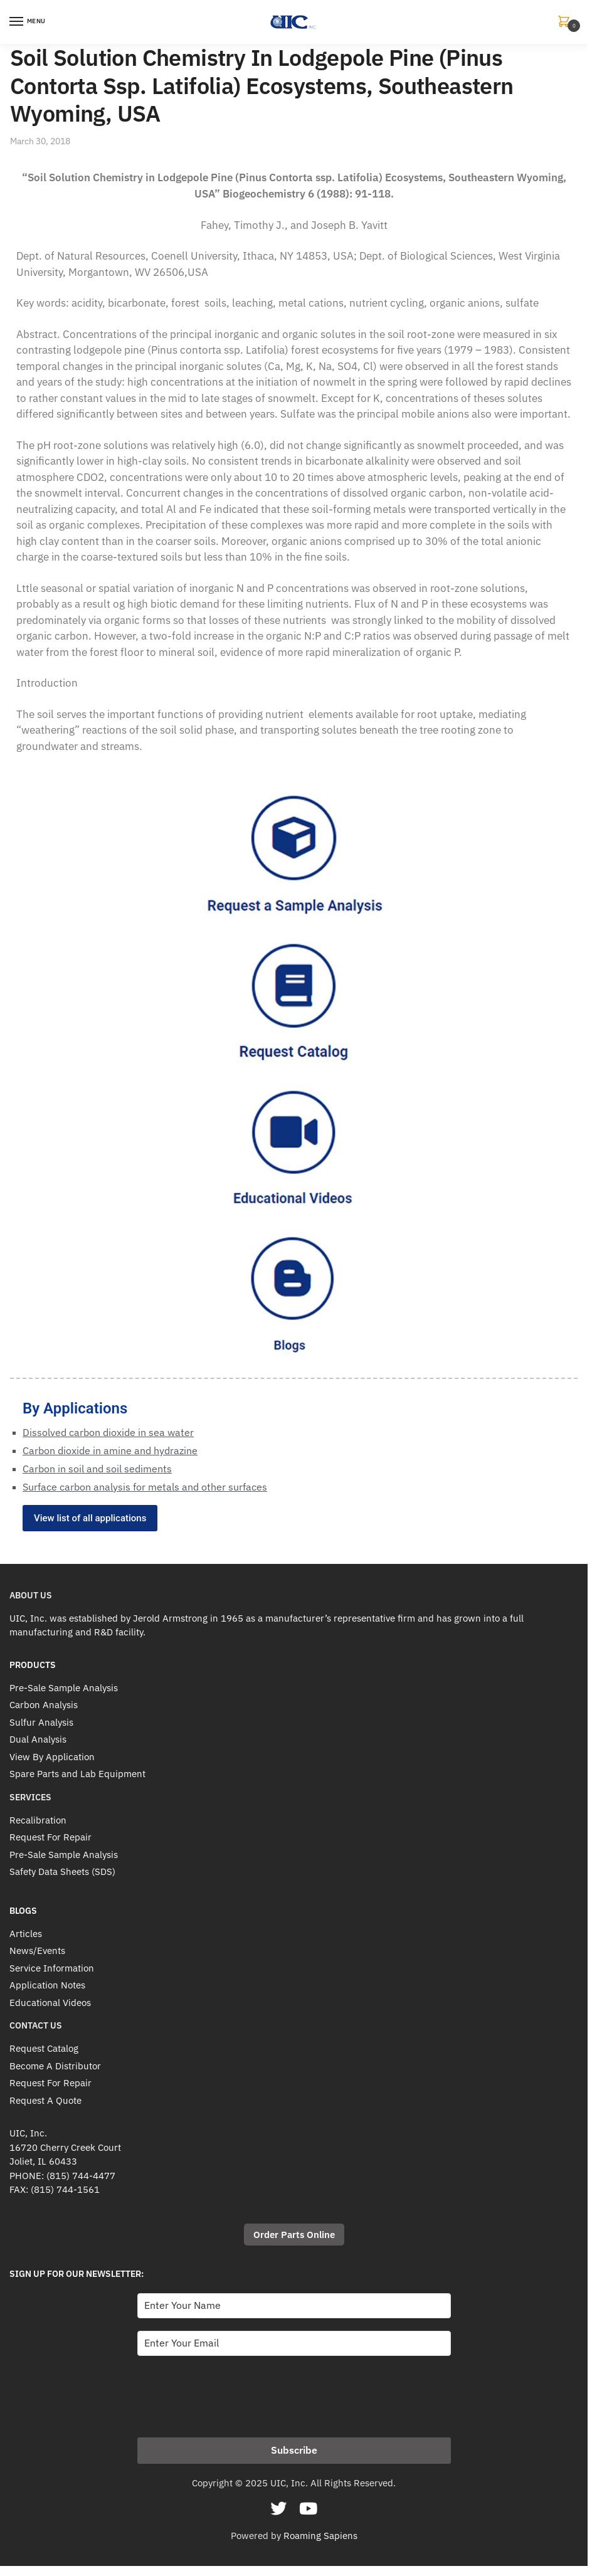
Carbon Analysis (43, 1705)
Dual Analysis (37, 1739)
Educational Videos (50, 2003)
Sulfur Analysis (41, 1722)
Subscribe (294, 2450)
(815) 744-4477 (80, 2176)
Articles (25, 1934)
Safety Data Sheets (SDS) (62, 1871)
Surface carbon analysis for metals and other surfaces (145, 1487)
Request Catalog (43, 2048)
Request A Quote (45, 2100)
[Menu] (28, 22)
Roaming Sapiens (320, 2536)
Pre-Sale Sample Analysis (63, 1688)
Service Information (51, 1968)
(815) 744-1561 (65, 2189)
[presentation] (232, 2392)
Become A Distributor (55, 2066)
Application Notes (47, 1985)
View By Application (52, 1757)
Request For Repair (50, 1837)
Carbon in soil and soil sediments (97, 1468)
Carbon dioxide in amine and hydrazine (110, 1450)
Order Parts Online (294, 2235)
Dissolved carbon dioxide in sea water (108, 1432)
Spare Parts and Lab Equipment (77, 1774)
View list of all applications (90, 1518)
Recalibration (37, 1820)
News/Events (37, 1950)
